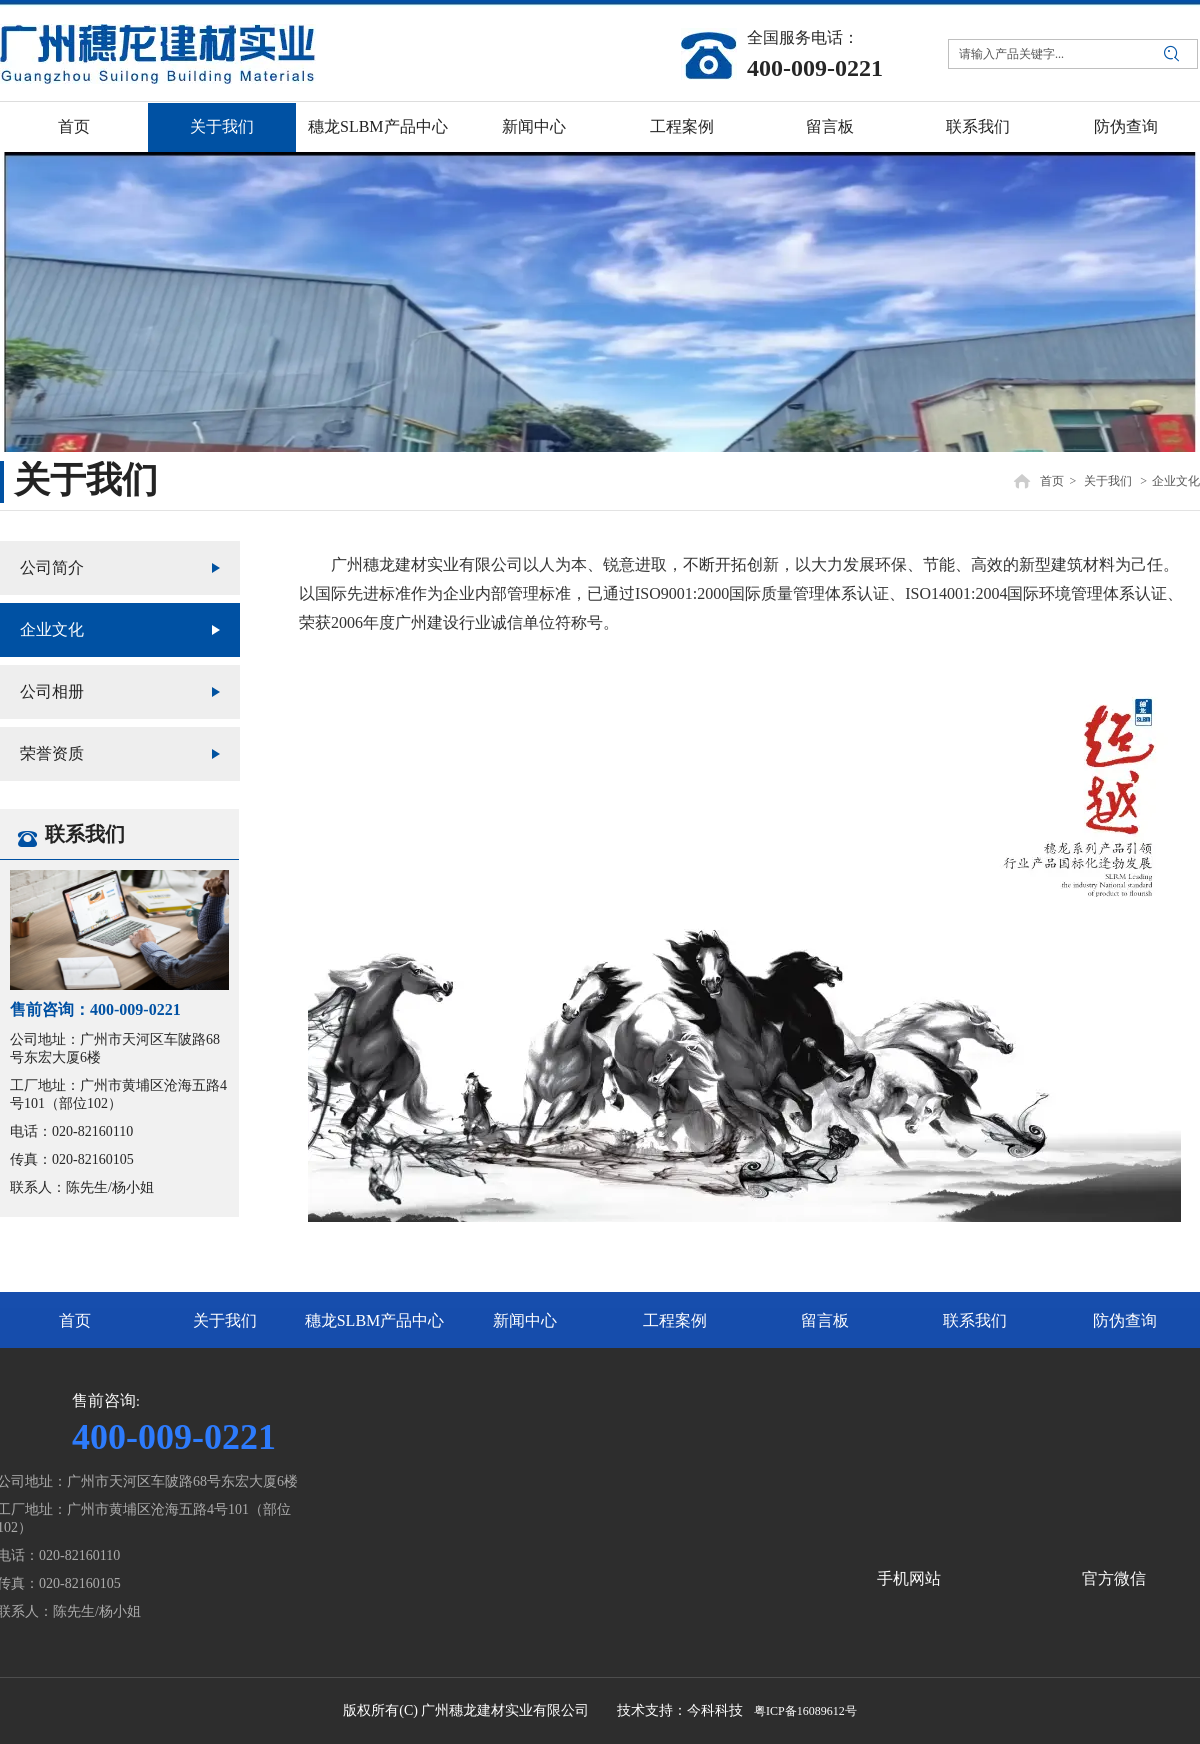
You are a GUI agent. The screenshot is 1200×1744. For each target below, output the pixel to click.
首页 (1052, 481)
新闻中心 (525, 1320)
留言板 (825, 1320)
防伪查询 (1125, 1320)
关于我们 (1108, 481)
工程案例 (675, 1320)
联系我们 (975, 1320)
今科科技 (715, 1710)
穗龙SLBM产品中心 (375, 1320)
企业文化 (1176, 481)
